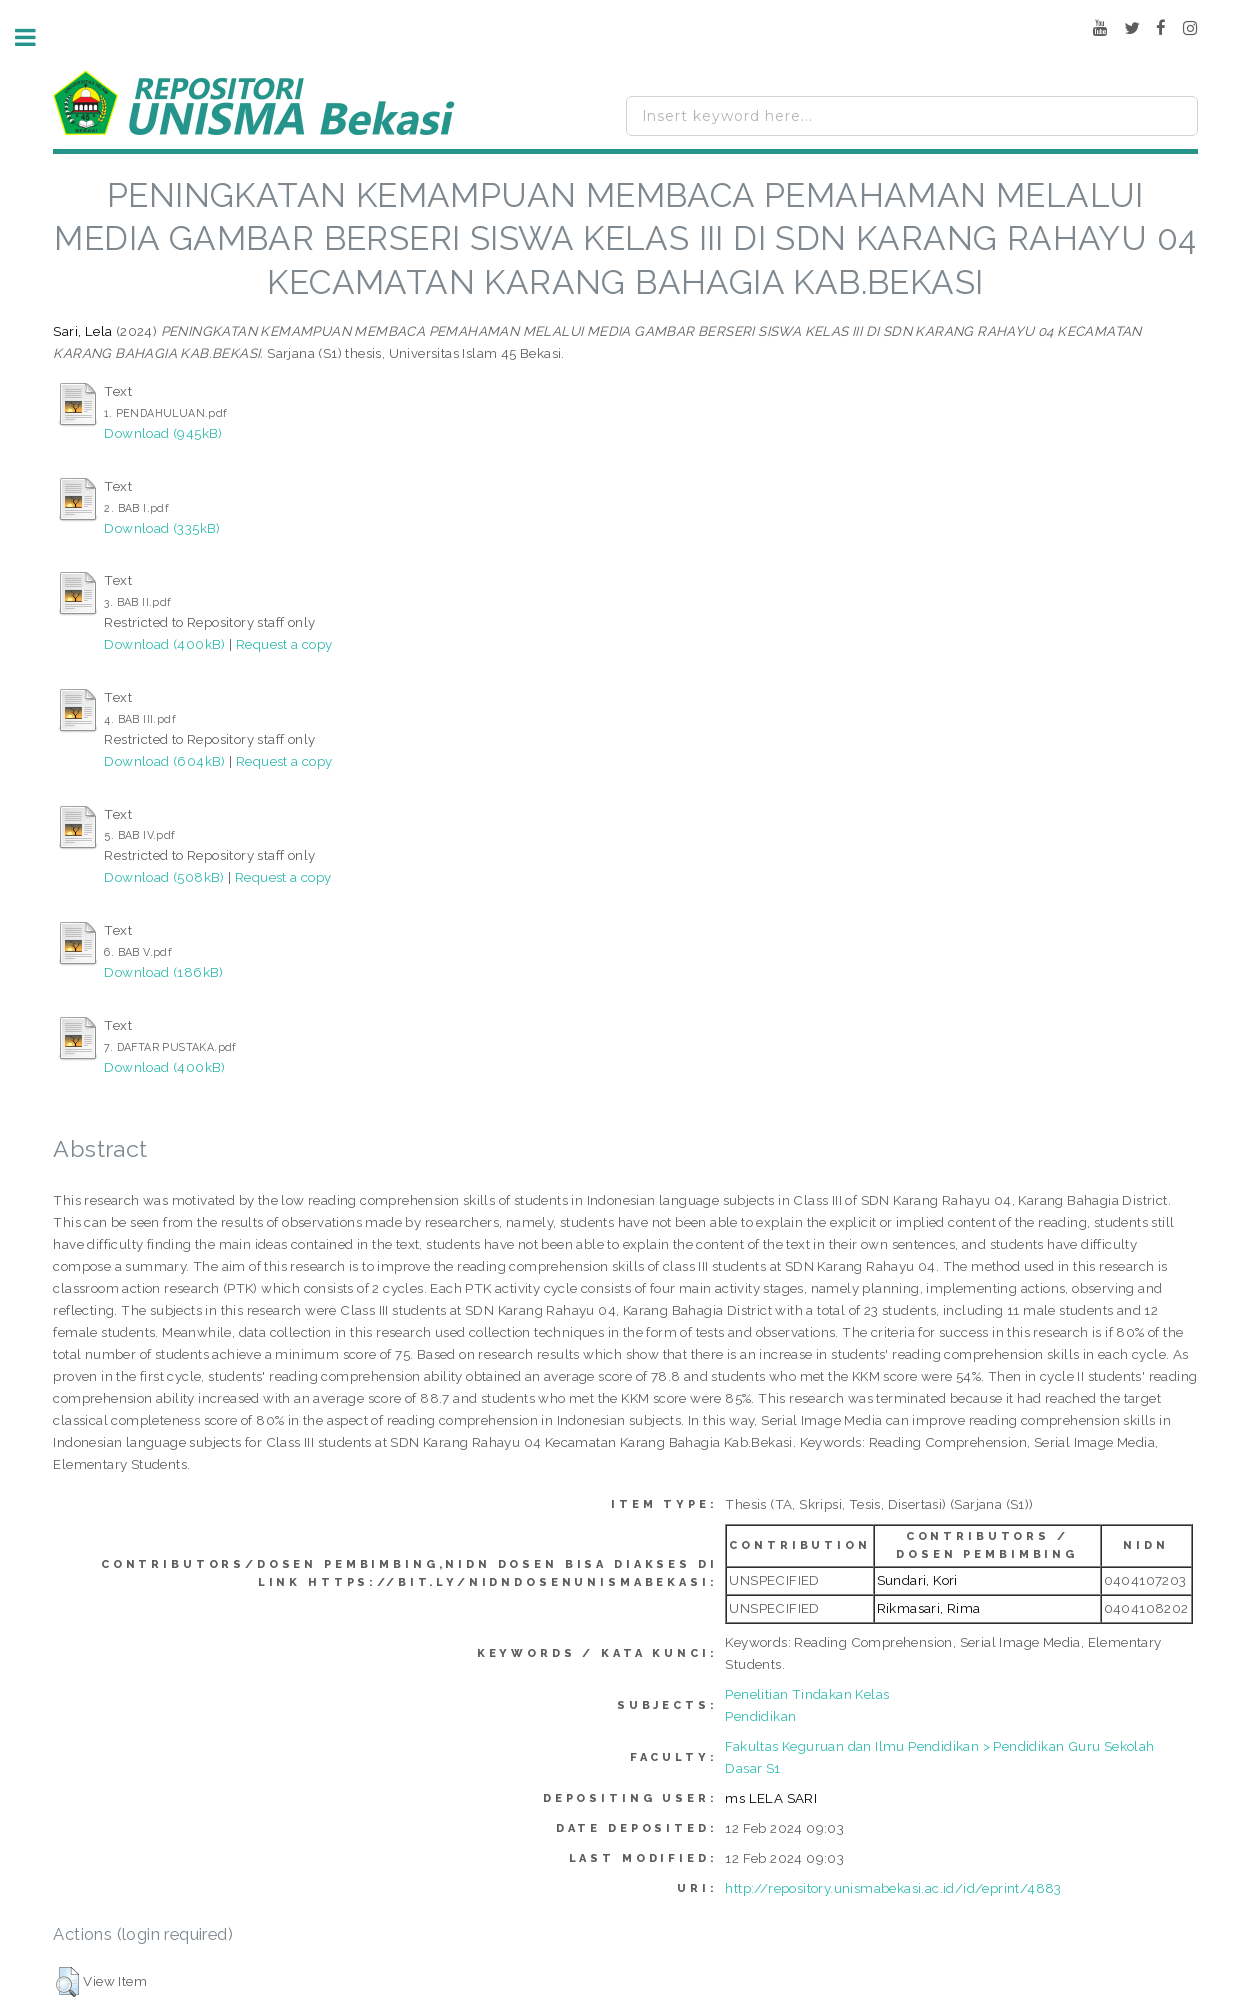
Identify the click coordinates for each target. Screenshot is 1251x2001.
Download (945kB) (163, 433)
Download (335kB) (162, 528)
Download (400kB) (164, 644)
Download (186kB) (163, 972)
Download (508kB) (164, 877)
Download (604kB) (164, 761)
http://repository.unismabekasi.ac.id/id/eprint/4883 (893, 1888)
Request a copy (284, 644)
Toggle (36, 37)
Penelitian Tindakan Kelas (807, 1694)
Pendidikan (760, 1716)
